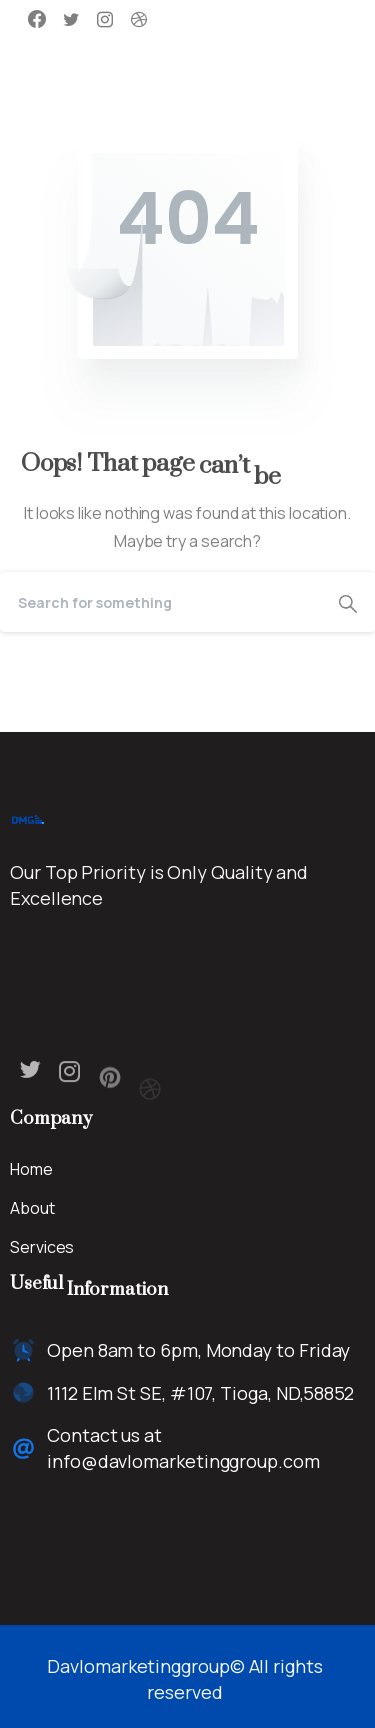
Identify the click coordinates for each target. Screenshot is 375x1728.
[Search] (160, 602)
